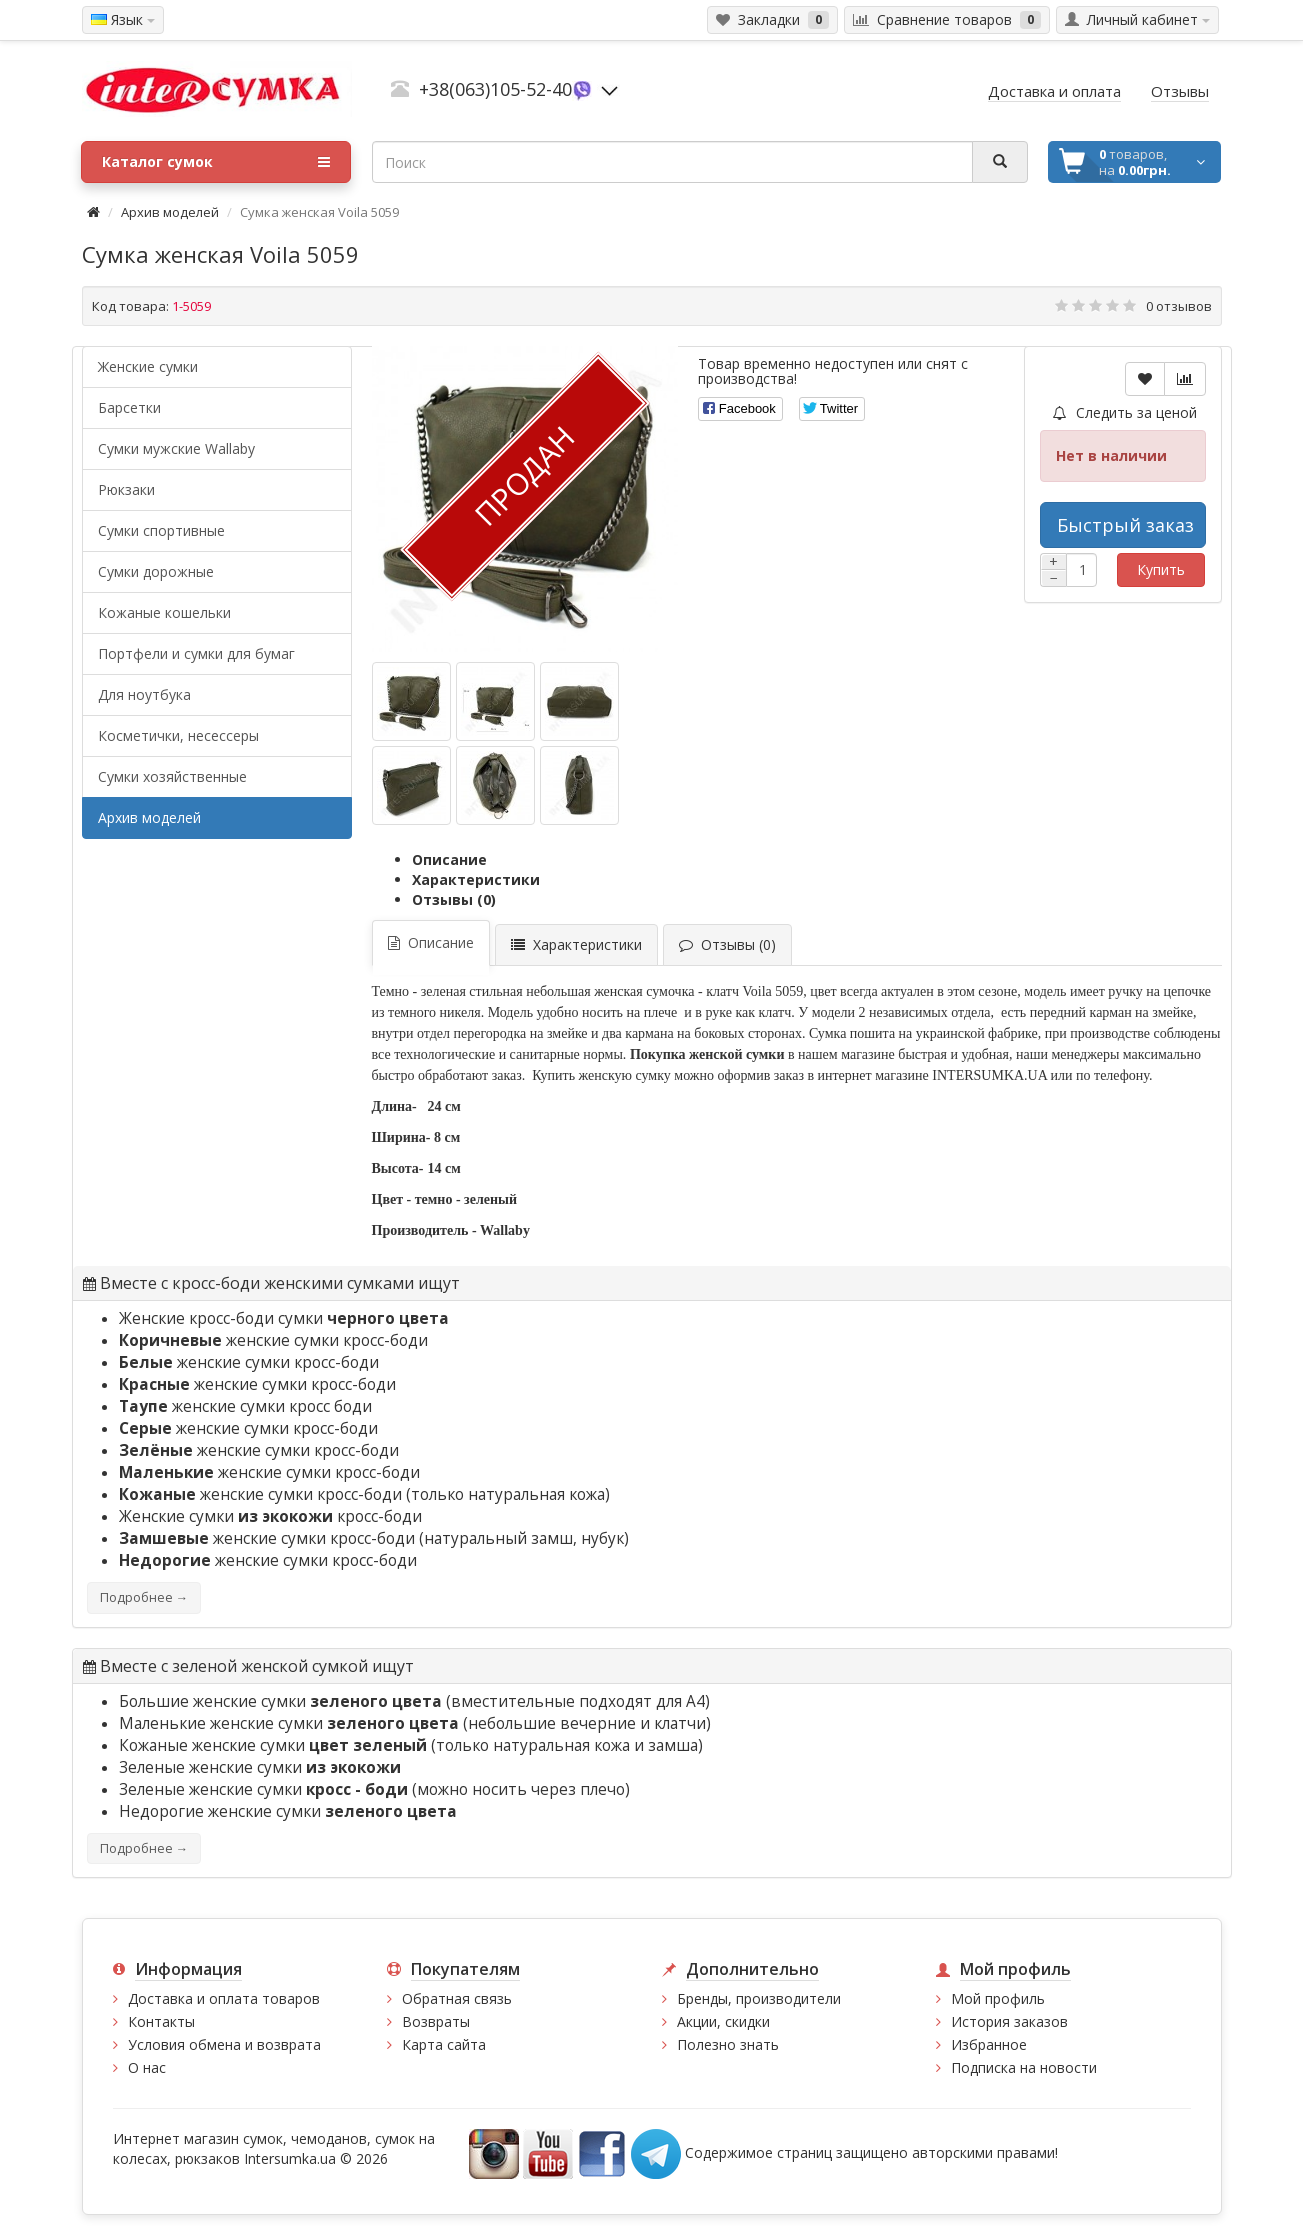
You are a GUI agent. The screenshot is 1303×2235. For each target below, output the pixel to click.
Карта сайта (444, 2044)
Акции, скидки (723, 2021)
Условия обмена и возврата (224, 2044)
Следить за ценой (1125, 412)
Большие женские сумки (282, 1701)
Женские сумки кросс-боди (270, 1516)
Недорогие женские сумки (288, 1811)
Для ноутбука (144, 694)
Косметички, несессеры (178, 735)
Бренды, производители (759, 1998)
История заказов (1009, 2021)
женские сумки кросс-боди (273, 1340)
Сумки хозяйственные (172, 776)
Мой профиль (998, 1998)
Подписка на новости (1024, 2067)
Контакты (161, 2021)
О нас (147, 2067)
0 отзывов (1179, 306)
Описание (449, 859)
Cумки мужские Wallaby (176, 448)
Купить (1161, 569)
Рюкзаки (126, 489)
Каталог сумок (216, 162)
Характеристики (476, 879)
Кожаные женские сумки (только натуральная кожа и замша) (411, 1745)
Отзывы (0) (454, 899)
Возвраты (436, 2021)
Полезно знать (728, 2044)
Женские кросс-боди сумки (284, 1318)
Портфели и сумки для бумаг (196, 653)
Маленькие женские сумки (291, 1723)
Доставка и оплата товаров (224, 1998)
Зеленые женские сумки (260, 1767)
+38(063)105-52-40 (495, 89)
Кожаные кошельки (164, 612)
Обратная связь (457, 1998)
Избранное (989, 2044)
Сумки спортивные (161, 530)
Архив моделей (170, 212)
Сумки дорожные (156, 571)
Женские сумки (148, 366)
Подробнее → (144, 1597)
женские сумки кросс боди (245, 1406)
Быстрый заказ (1125, 525)
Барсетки (129, 407)
